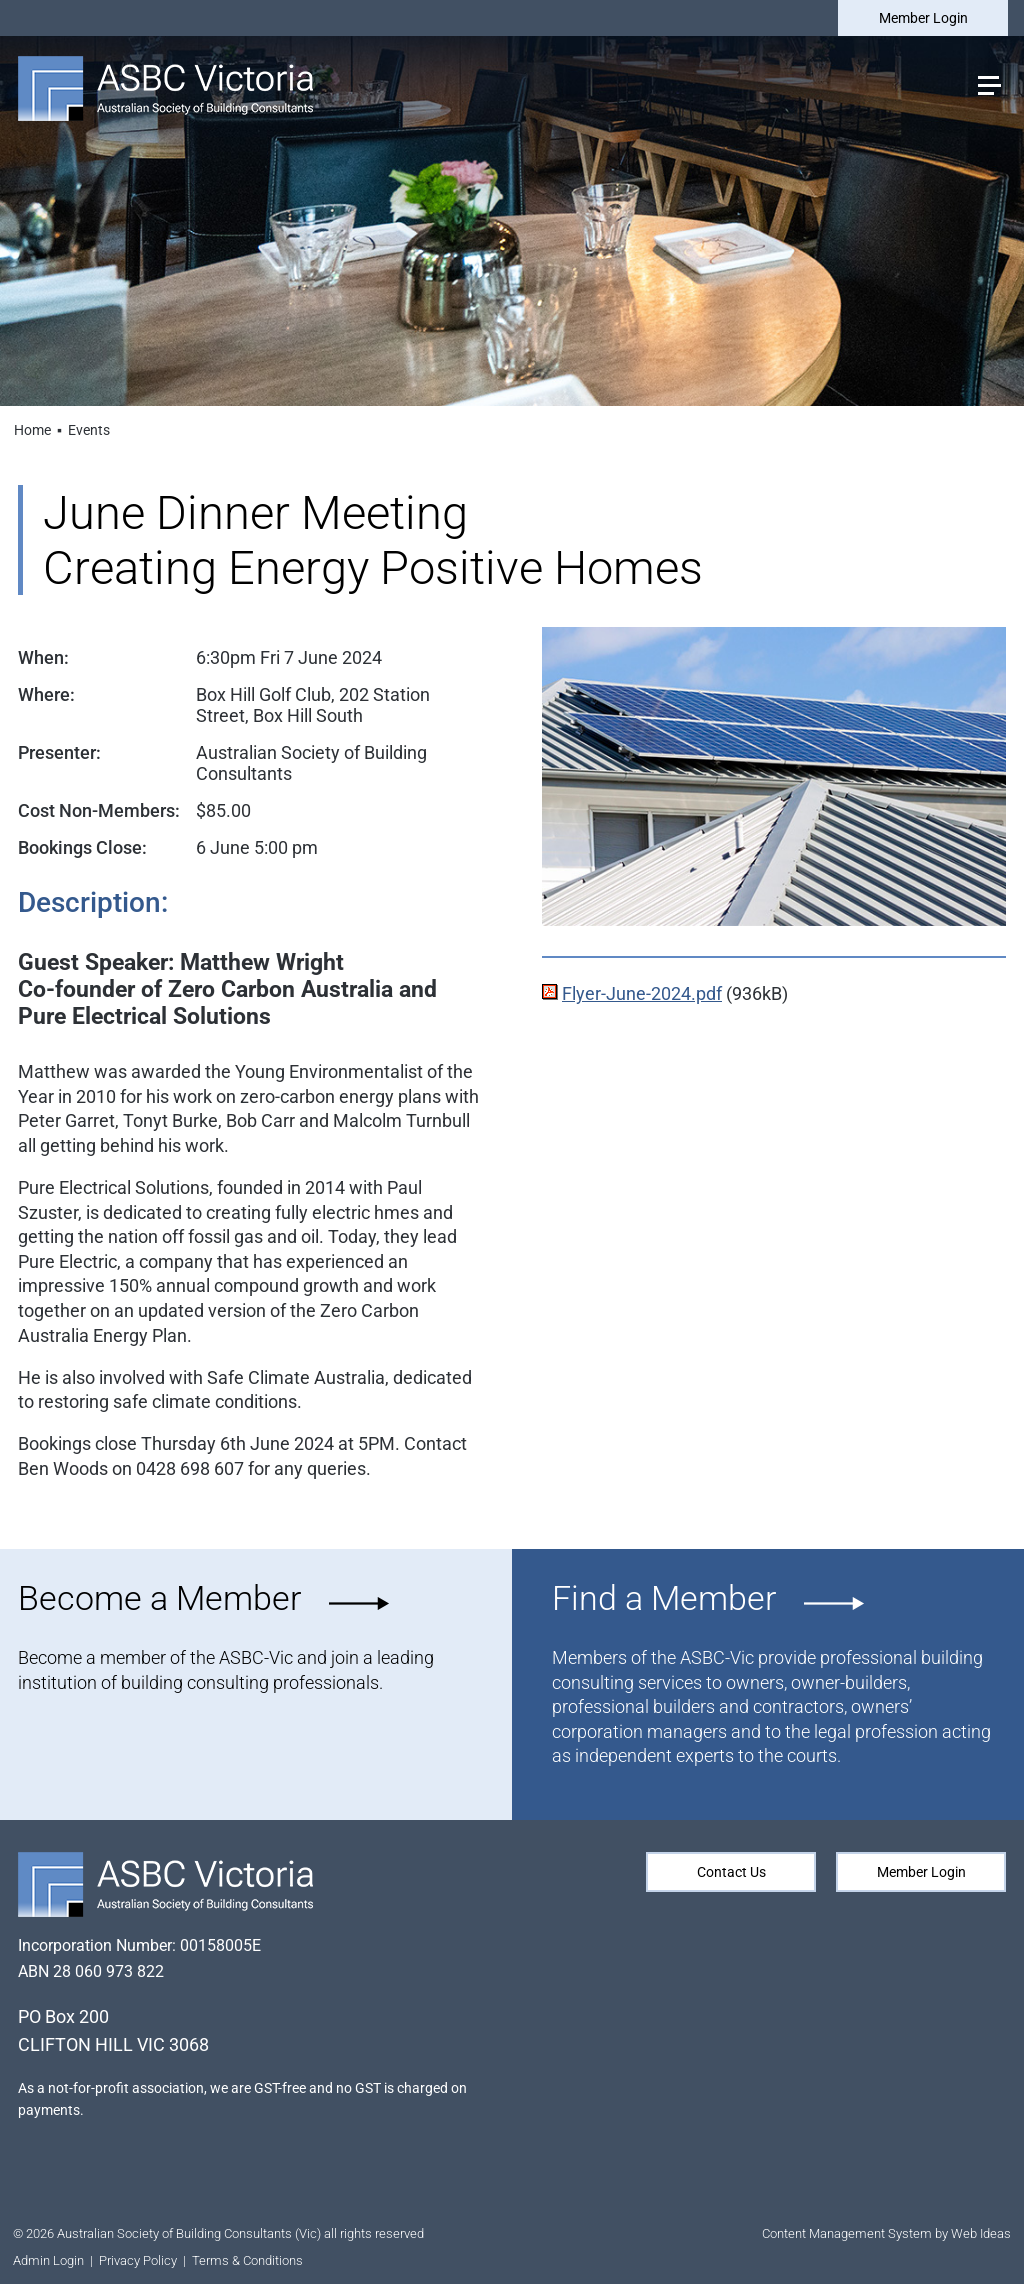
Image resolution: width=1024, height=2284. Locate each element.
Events (89, 430)
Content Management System (847, 2233)
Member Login (923, 18)
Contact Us (731, 1872)
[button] (988, 83)
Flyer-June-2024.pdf (642, 994)
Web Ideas (981, 2233)
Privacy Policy (138, 2260)
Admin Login (48, 2260)
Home (32, 430)
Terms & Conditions (247, 2260)
